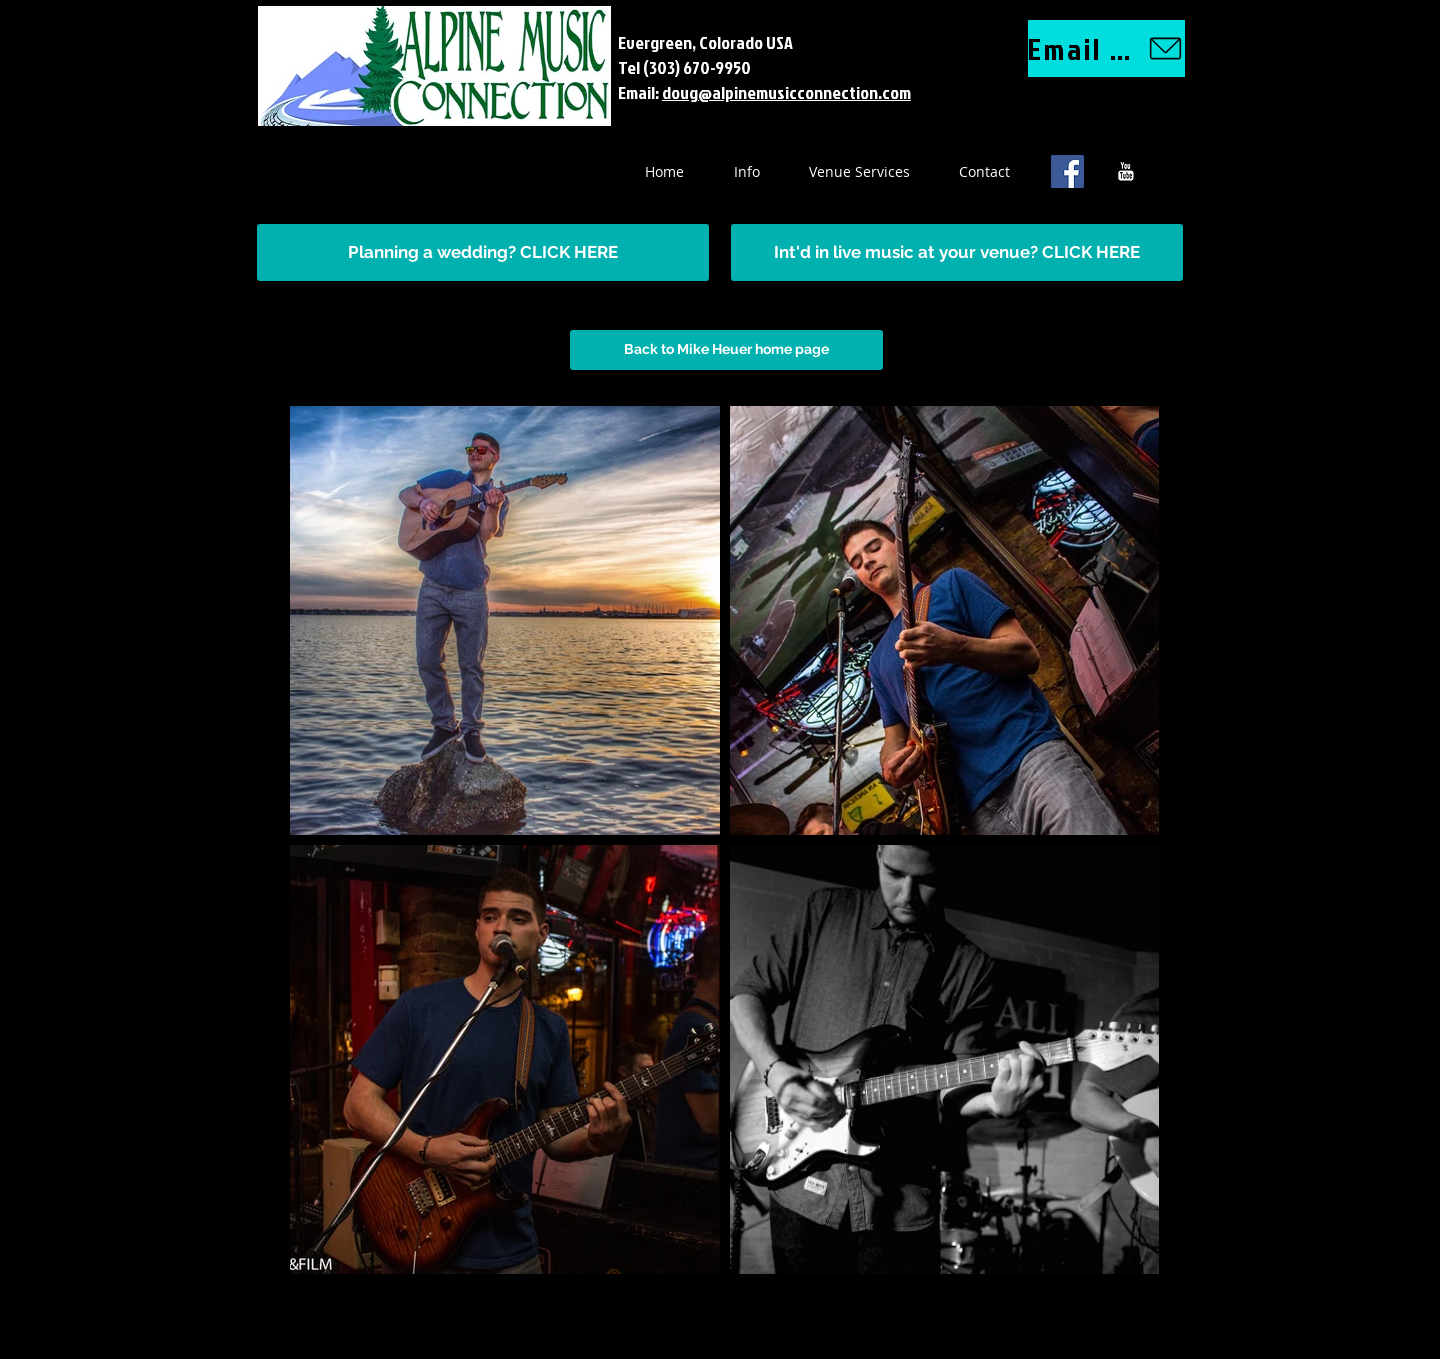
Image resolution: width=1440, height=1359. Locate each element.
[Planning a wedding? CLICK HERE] (483, 252)
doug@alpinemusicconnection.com (786, 92)
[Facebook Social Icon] (1067, 171)
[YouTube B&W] (1125, 171)
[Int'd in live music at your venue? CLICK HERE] (957, 252)
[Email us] (1106, 48)
